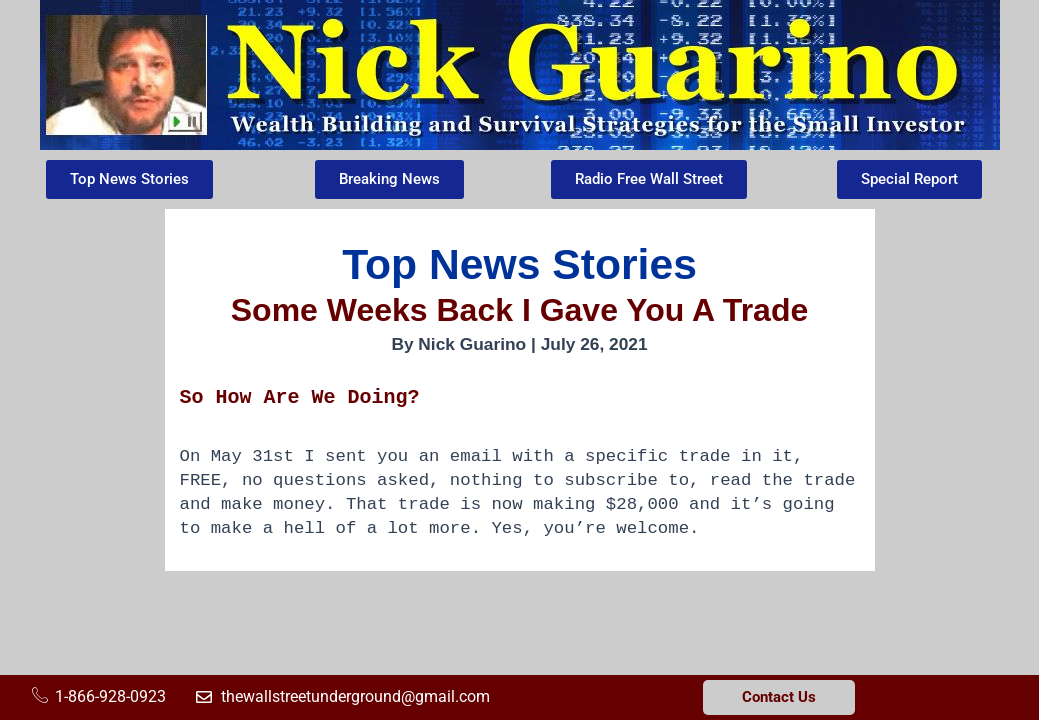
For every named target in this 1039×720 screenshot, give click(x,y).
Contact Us (779, 697)
